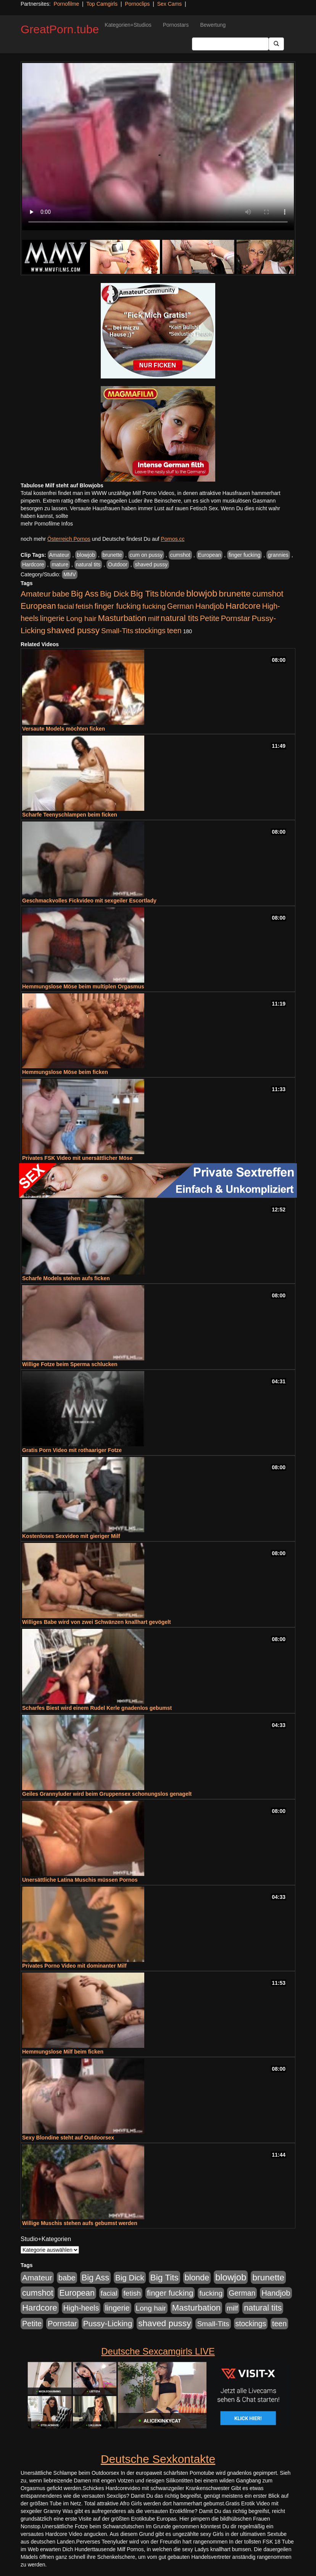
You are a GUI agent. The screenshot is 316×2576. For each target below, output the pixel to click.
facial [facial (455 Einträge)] (65, 606)
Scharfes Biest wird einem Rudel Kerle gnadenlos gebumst (97, 1708)
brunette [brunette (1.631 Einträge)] (235, 593)
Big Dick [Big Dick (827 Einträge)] (114, 593)
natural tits (88, 564)
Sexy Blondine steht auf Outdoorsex (68, 2138)
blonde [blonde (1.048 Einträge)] (172, 593)
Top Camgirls (102, 4)
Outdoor (117, 564)
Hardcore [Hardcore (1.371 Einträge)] (243, 606)
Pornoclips (137, 4)
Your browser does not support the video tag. (158, 146)
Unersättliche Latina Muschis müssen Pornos (80, 1880)
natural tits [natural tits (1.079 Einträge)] (179, 618)
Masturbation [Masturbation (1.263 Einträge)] (122, 618)
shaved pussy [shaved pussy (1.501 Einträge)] (73, 630)
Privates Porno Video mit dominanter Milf (74, 1966)
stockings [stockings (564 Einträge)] (150, 630)
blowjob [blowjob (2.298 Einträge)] (201, 593)
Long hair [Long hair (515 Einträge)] (81, 618)
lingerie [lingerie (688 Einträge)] (52, 618)
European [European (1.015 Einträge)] (38, 606)
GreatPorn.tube (60, 29)
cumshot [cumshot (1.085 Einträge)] (267, 593)
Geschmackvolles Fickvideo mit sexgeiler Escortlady (89, 900)
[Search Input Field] (230, 43)
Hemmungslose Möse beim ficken (65, 1072)
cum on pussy (146, 555)
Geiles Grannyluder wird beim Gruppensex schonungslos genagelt (107, 1794)
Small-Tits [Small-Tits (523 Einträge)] (117, 631)
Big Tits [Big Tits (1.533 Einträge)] (145, 593)
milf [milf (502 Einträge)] (153, 618)
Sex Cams (169, 4)
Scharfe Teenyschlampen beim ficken (69, 815)
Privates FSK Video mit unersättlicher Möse (77, 1158)
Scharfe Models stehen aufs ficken (66, 1278)
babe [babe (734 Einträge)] (60, 594)
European (209, 555)
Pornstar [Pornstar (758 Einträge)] (235, 618)
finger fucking (244, 555)
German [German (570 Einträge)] (180, 606)
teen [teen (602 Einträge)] (174, 630)
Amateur (59, 555)
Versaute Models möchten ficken (63, 729)
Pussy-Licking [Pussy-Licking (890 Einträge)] (107, 2323)
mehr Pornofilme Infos (47, 524)
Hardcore (33, 564)
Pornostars (176, 25)
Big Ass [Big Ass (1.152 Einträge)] (84, 593)
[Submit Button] (276, 43)
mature (60, 564)
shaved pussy (151, 564)
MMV (69, 574)
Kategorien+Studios (128, 25)
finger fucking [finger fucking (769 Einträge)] (118, 606)
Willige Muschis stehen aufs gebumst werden (79, 2223)
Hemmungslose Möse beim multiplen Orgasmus (83, 986)
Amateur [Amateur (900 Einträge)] (36, 593)
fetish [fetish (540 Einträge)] (84, 606)
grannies (278, 555)
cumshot (180, 555)
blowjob (86, 555)
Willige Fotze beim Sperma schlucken (70, 1364)
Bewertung (213, 25)
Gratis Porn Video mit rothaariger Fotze (72, 1450)
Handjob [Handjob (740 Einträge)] (209, 606)
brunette (112, 555)
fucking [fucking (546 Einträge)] (154, 606)
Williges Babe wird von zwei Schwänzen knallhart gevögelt (96, 1622)
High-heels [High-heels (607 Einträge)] (81, 2308)
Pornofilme (66, 4)
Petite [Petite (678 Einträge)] (209, 618)
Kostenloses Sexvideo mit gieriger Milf (71, 1536)
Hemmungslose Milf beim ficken (62, 2052)
